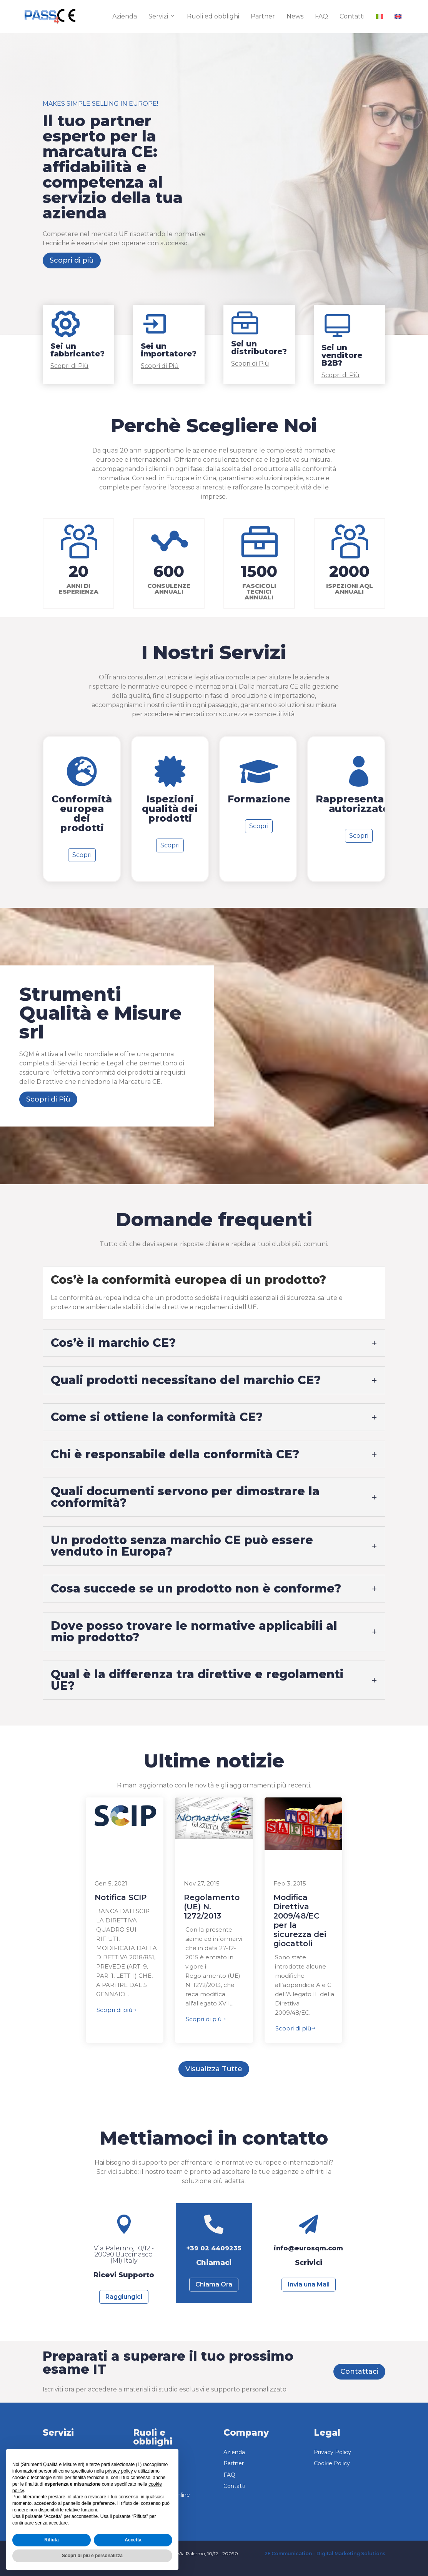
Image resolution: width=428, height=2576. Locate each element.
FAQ (321, 16)
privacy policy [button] (119, 2471)
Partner (263, 16)
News (294, 16)
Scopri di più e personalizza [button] (92, 2555)
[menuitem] (379, 16)
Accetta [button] (133, 2540)
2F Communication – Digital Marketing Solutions (325, 2553)
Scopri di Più (48, 1099)
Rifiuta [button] (51, 2540)
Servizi (161, 17)
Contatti (352, 16)
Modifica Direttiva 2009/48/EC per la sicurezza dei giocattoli (299, 1920)
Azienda (124, 16)
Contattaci (359, 2371)
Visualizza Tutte (213, 2069)
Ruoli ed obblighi (213, 16)
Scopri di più (72, 260)
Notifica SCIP (121, 1897)
